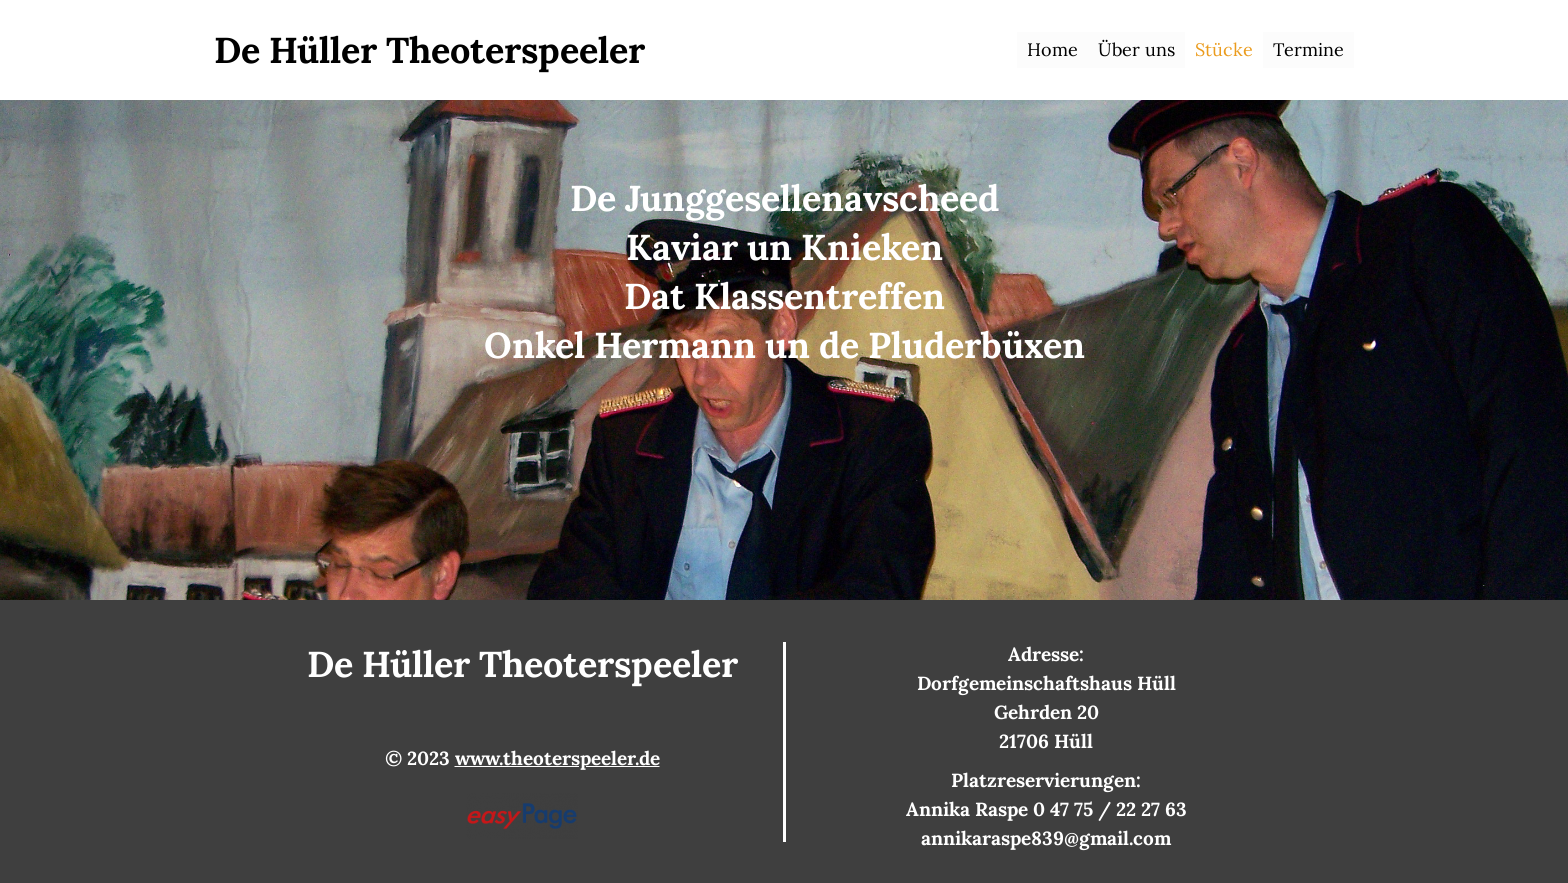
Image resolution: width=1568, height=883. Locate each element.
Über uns (1136, 49)
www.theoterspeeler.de (557, 758)
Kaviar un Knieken (784, 247)
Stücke (1224, 49)
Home (1052, 49)
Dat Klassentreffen (784, 296)
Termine (1308, 49)
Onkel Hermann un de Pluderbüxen (784, 345)
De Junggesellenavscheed (784, 198)
